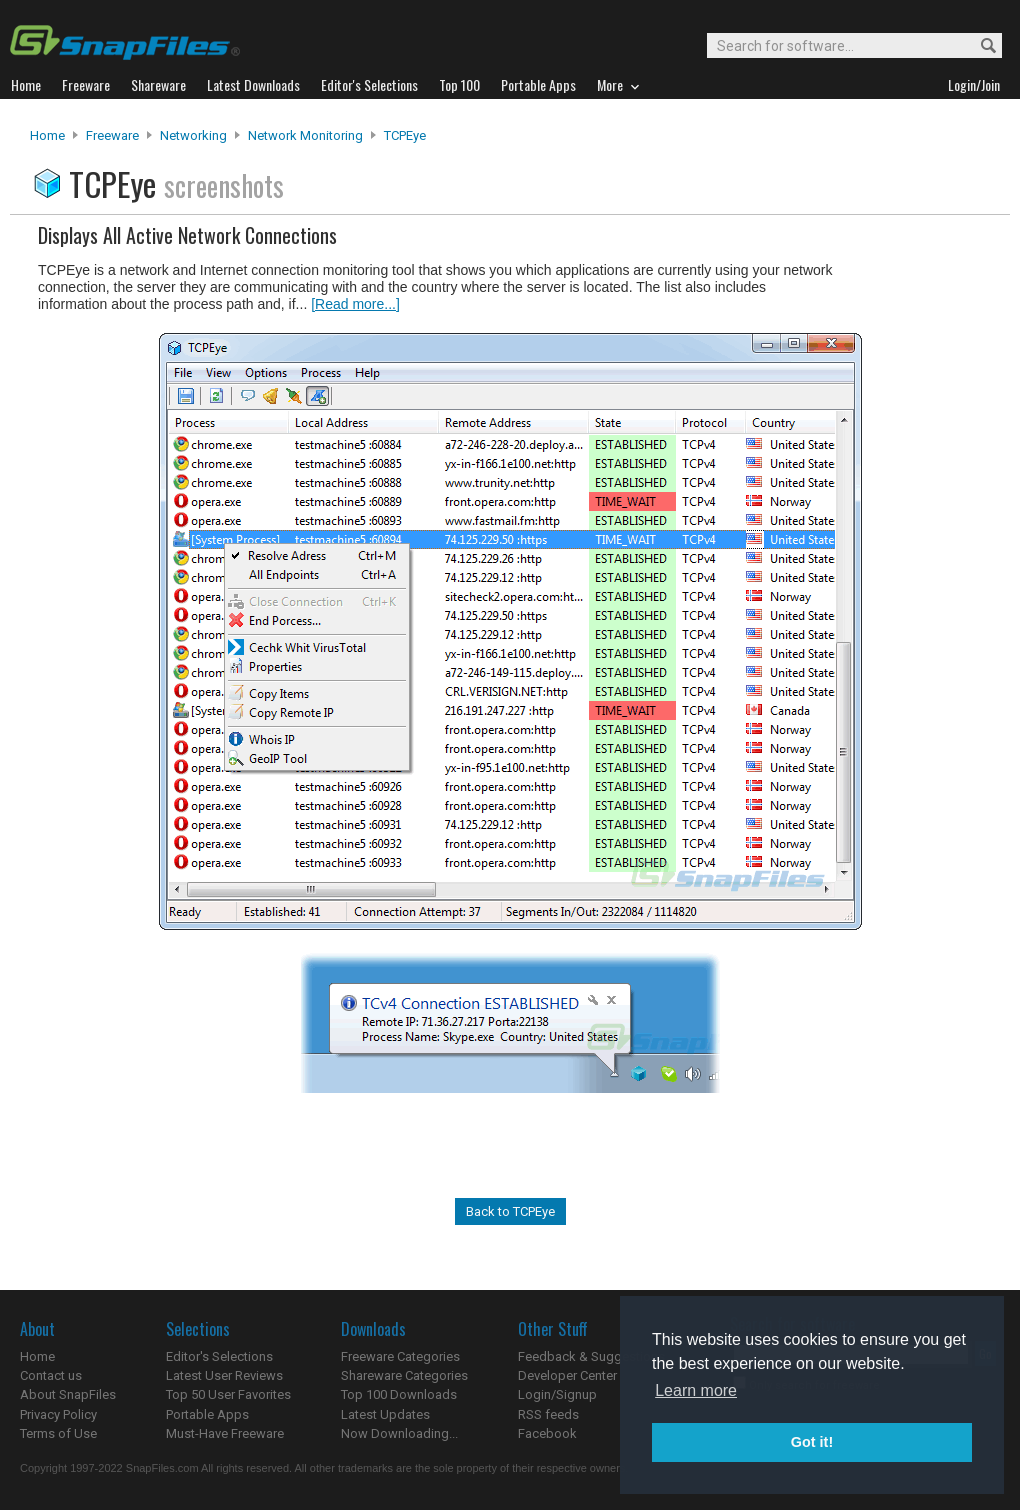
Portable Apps (207, 1414)
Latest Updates (385, 1414)
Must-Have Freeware (225, 1433)
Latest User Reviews (224, 1375)
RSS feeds (548, 1414)
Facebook (547, 1433)
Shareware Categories (404, 1375)
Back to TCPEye (510, 1211)
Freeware (112, 135)
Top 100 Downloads (399, 1394)
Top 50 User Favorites (228, 1394)
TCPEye (405, 135)
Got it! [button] (812, 1442)
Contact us (51, 1375)
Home (47, 135)
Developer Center (567, 1375)
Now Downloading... (399, 1433)
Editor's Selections (219, 1356)
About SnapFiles (68, 1394)
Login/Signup (557, 1394)
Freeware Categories (400, 1356)
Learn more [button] (696, 1390)
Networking (193, 135)
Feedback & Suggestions (591, 1356)
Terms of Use (58, 1433)
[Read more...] (355, 304)
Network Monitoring (305, 135)
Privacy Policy (58, 1414)
